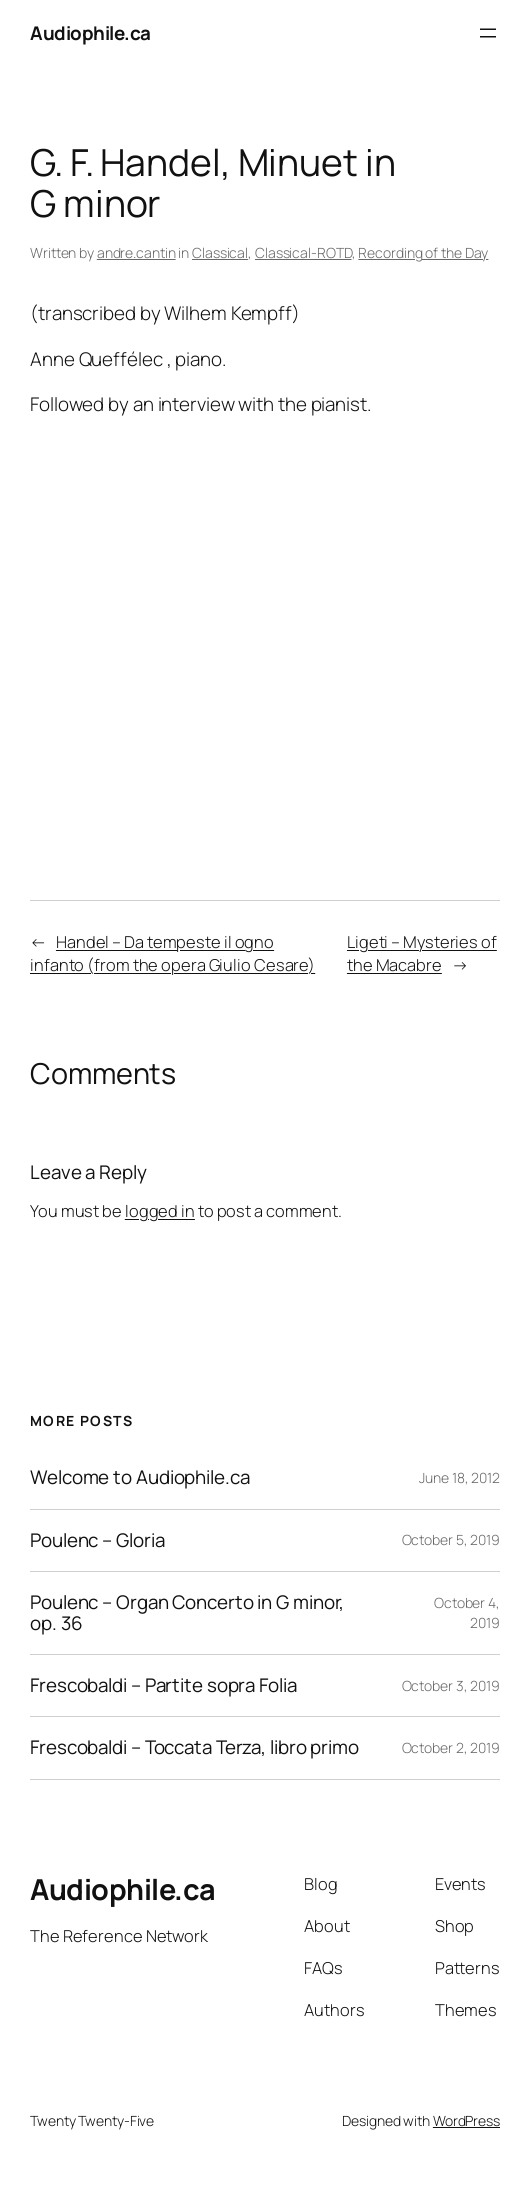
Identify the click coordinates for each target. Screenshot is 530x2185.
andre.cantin (136, 252)
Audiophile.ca (90, 33)
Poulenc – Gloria (97, 1540)
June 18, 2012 (459, 1477)
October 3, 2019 (451, 1685)
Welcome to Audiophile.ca (140, 1477)
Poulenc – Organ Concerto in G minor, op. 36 (187, 1613)
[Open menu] (488, 33)
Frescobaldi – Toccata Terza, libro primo (194, 1747)
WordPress (466, 2120)
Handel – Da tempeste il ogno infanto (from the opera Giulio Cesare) (172, 953)
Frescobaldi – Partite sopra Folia (163, 1685)
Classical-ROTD (303, 252)
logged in (160, 1211)
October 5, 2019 (451, 1539)
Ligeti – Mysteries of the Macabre (422, 953)
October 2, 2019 (451, 1747)
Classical (220, 252)
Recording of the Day (423, 252)
